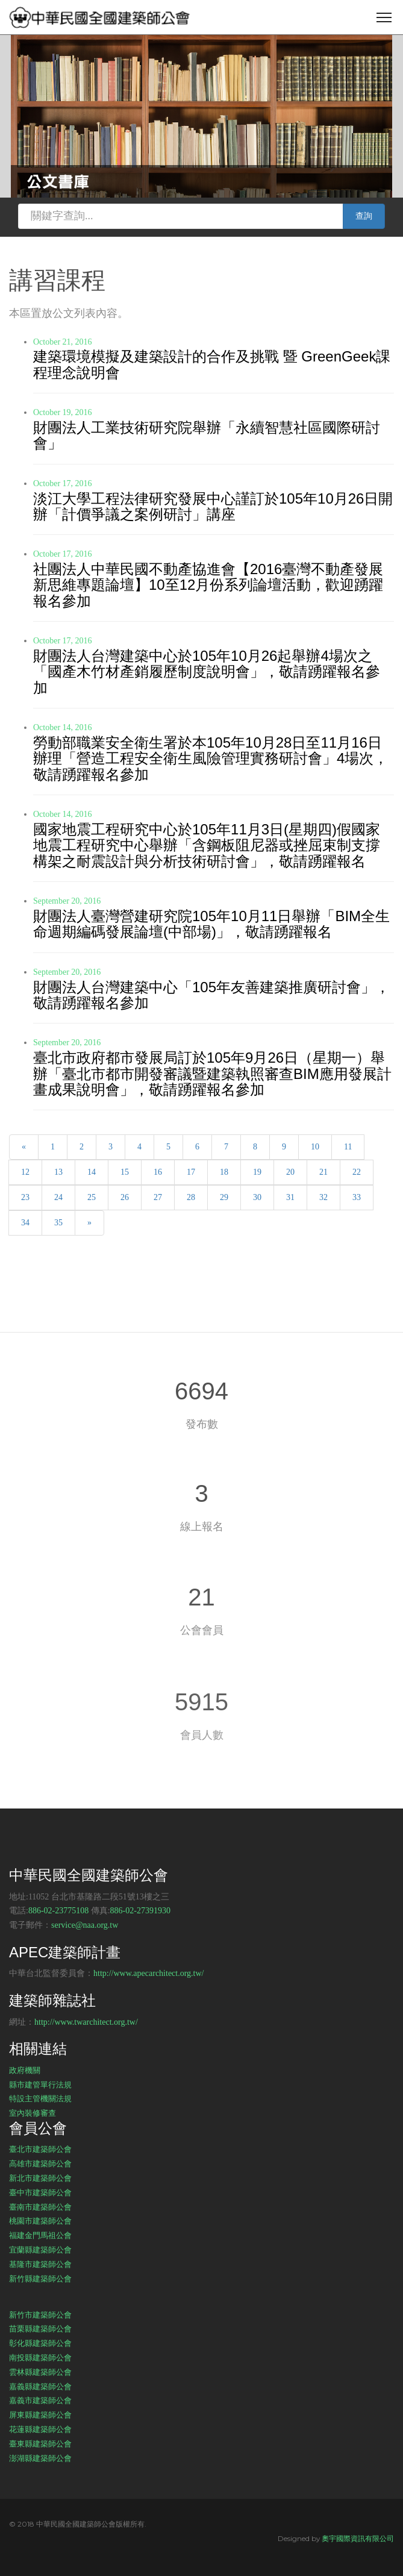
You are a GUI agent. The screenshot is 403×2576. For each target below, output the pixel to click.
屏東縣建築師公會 (40, 2414)
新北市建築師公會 (40, 2178)
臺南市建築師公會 (40, 2207)
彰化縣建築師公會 (40, 2343)
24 (58, 1197)
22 (356, 1172)
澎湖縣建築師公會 (40, 2458)
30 (257, 1197)
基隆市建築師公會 (40, 2264)
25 (91, 1197)
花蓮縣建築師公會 (40, 2429)
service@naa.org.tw (84, 1925)
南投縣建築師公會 (40, 2357)
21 (323, 1172)
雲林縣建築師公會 (40, 2372)
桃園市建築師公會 (40, 2220)
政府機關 (24, 2070)
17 (191, 1172)
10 (315, 1146)
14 (91, 1172)
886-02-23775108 (58, 1910)
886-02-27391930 (140, 1910)
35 (58, 1222)
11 (348, 1146)
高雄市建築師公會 (40, 2163)
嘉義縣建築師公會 (40, 2386)
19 (257, 1172)
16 (158, 1172)
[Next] (89, 1223)
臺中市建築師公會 (40, 2192)
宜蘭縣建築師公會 (40, 2249)
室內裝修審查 (32, 2113)
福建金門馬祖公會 (40, 2235)
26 (124, 1197)
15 (124, 1172)
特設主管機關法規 (40, 2098)
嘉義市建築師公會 (40, 2400)
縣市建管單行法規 (40, 2084)
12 (25, 1172)
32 (323, 1197)
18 (224, 1172)
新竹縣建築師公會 (40, 2278)
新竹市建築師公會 (40, 2314)
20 (290, 1172)
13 (58, 1172)
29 (224, 1197)
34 (25, 1222)
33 (356, 1197)
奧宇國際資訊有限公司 (358, 2538)
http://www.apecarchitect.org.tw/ (148, 1973)
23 (25, 1197)
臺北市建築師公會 (40, 2149)
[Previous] (24, 1147)
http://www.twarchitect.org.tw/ (86, 2022)
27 (158, 1197)
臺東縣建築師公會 (40, 2443)
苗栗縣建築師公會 (40, 2328)
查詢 (363, 215)
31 (290, 1197)
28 (191, 1197)
